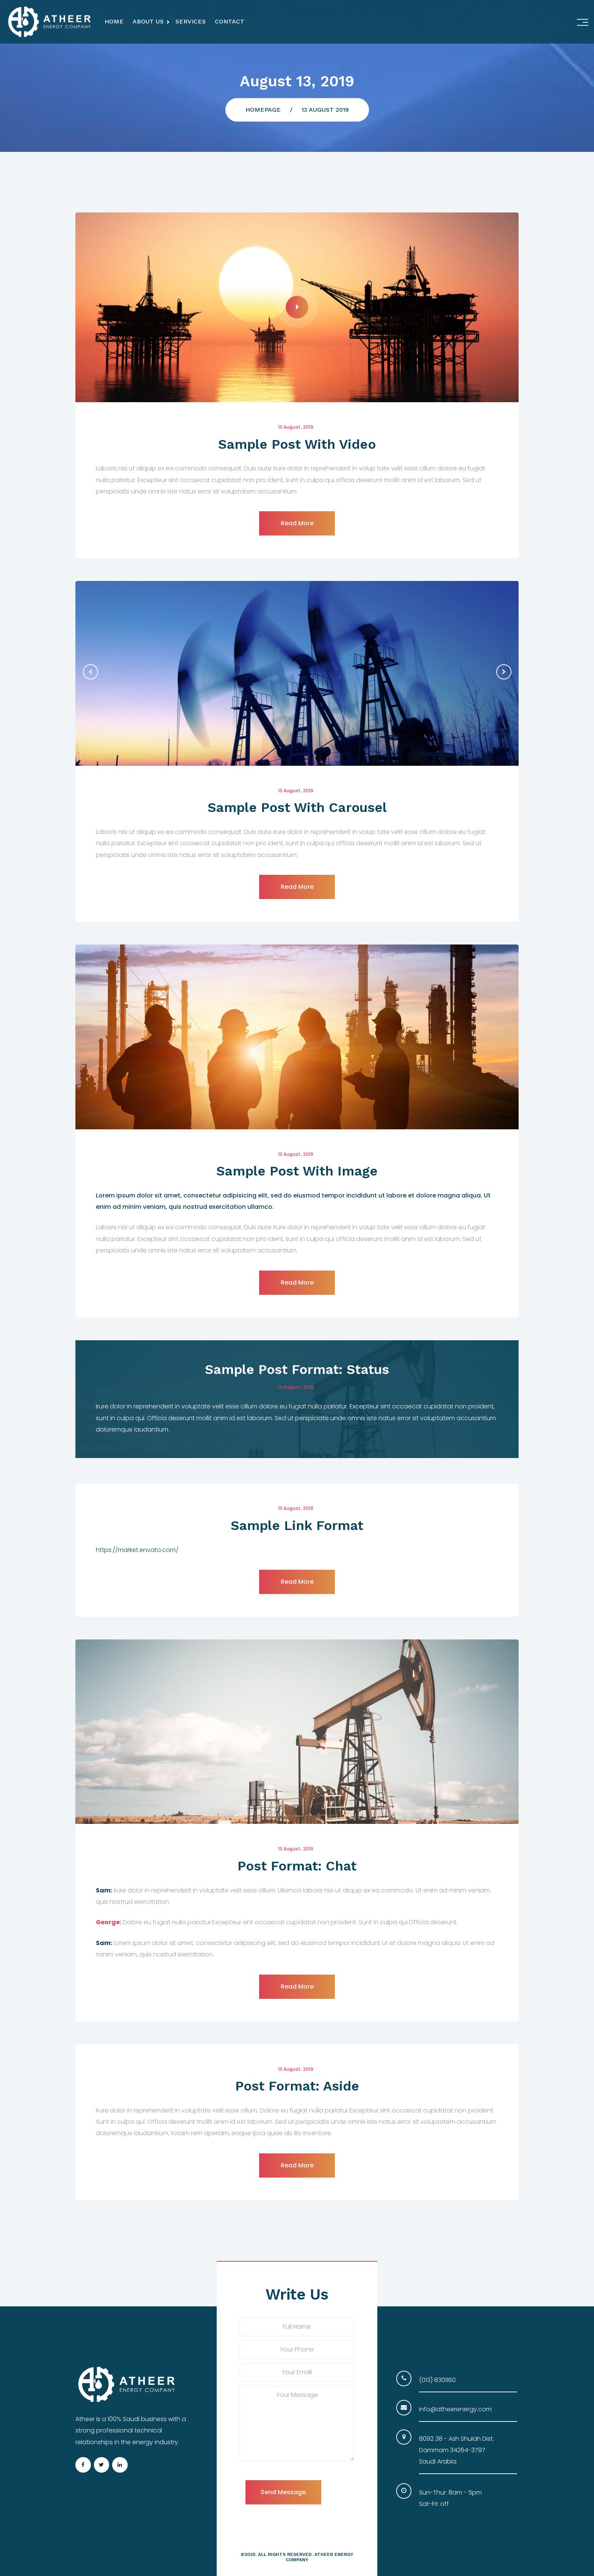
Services (190, 21)
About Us (148, 21)
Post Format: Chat (297, 1866)
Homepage (263, 109)
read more (297, 523)
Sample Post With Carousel (297, 807)
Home (114, 21)
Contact (229, 21)
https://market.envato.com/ (137, 1550)
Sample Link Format (297, 1525)
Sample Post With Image (297, 1171)
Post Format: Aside (297, 2086)
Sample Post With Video (297, 444)
